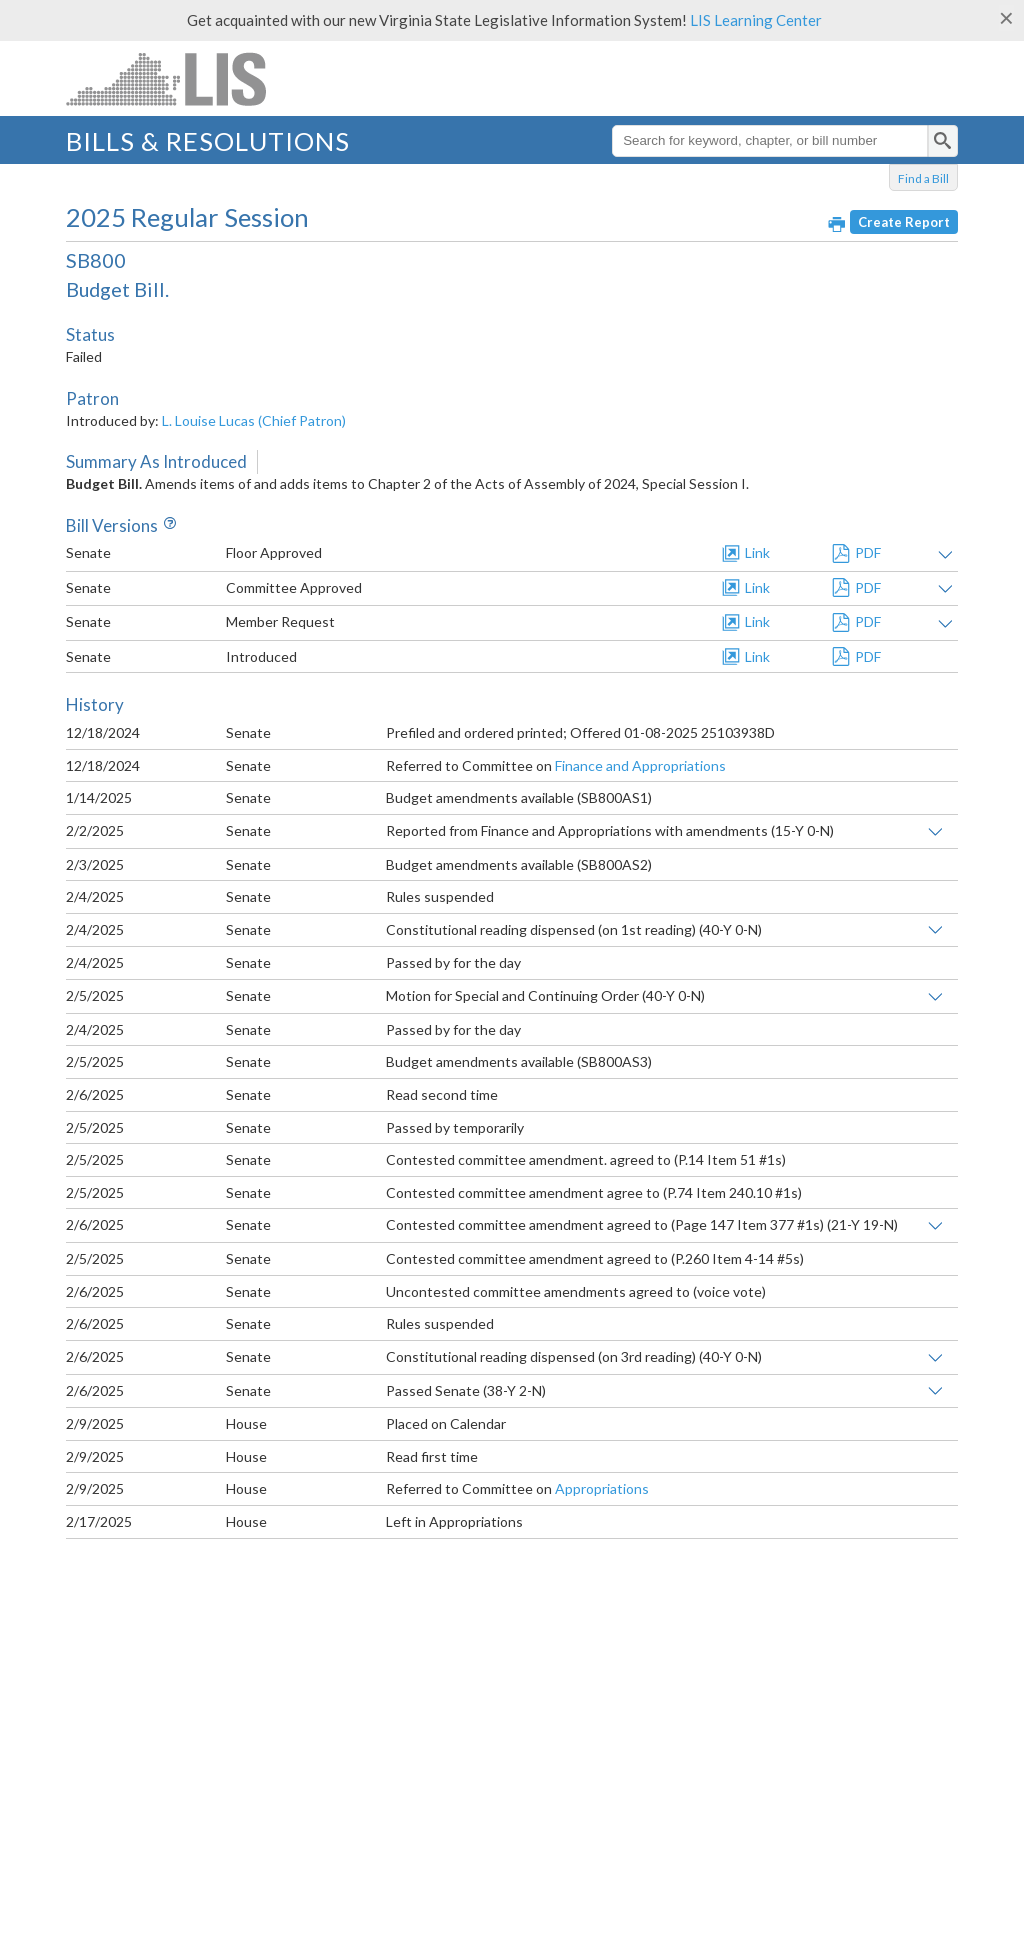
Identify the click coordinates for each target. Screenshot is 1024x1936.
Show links (935, 832)
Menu (943, 86)
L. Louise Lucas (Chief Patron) (254, 420)
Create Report (904, 222)
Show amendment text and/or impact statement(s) (945, 555)
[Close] (1006, 18)
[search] (943, 141)
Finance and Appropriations (640, 765)
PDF (868, 552)
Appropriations (602, 1488)
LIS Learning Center (756, 20)
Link (757, 552)
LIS (187, 78)
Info (167, 525)
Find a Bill (923, 178)
